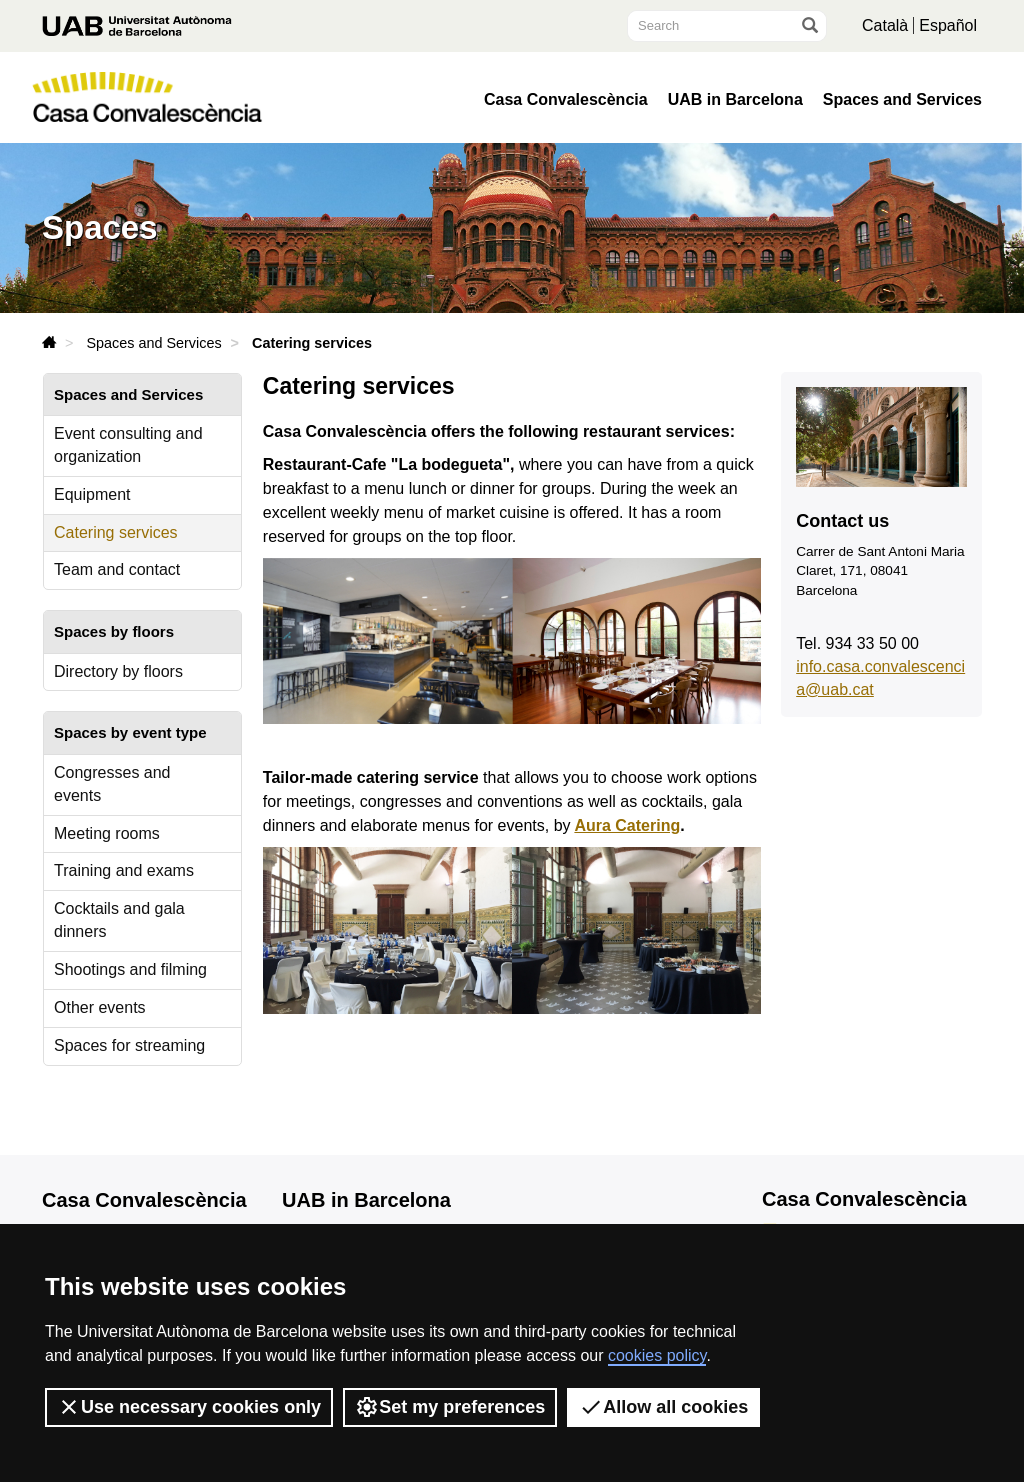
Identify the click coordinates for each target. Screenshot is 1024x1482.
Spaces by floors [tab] (114, 631)
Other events (100, 1007)
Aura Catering (627, 825)
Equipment (92, 494)
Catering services (116, 532)
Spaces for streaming (129, 1045)
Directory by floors (118, 671)
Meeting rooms (107, 833)
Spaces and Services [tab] (128, 394)
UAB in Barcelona (366, 1200)
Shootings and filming (130, 969)
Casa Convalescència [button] (566, 100)
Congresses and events (112, 784)
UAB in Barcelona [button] (735, 100)
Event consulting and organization (128, 445)
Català (885, 25)
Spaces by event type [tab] (130, 732)
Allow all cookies (663, 1407)
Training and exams (124, 870)
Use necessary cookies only (189, 1407)
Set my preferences (450, 1407)
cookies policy (657, 1355)
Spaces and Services (902, 100)
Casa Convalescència (144, 1200)
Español (948, 25)
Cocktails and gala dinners (119, 920)
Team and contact (117, 569)
